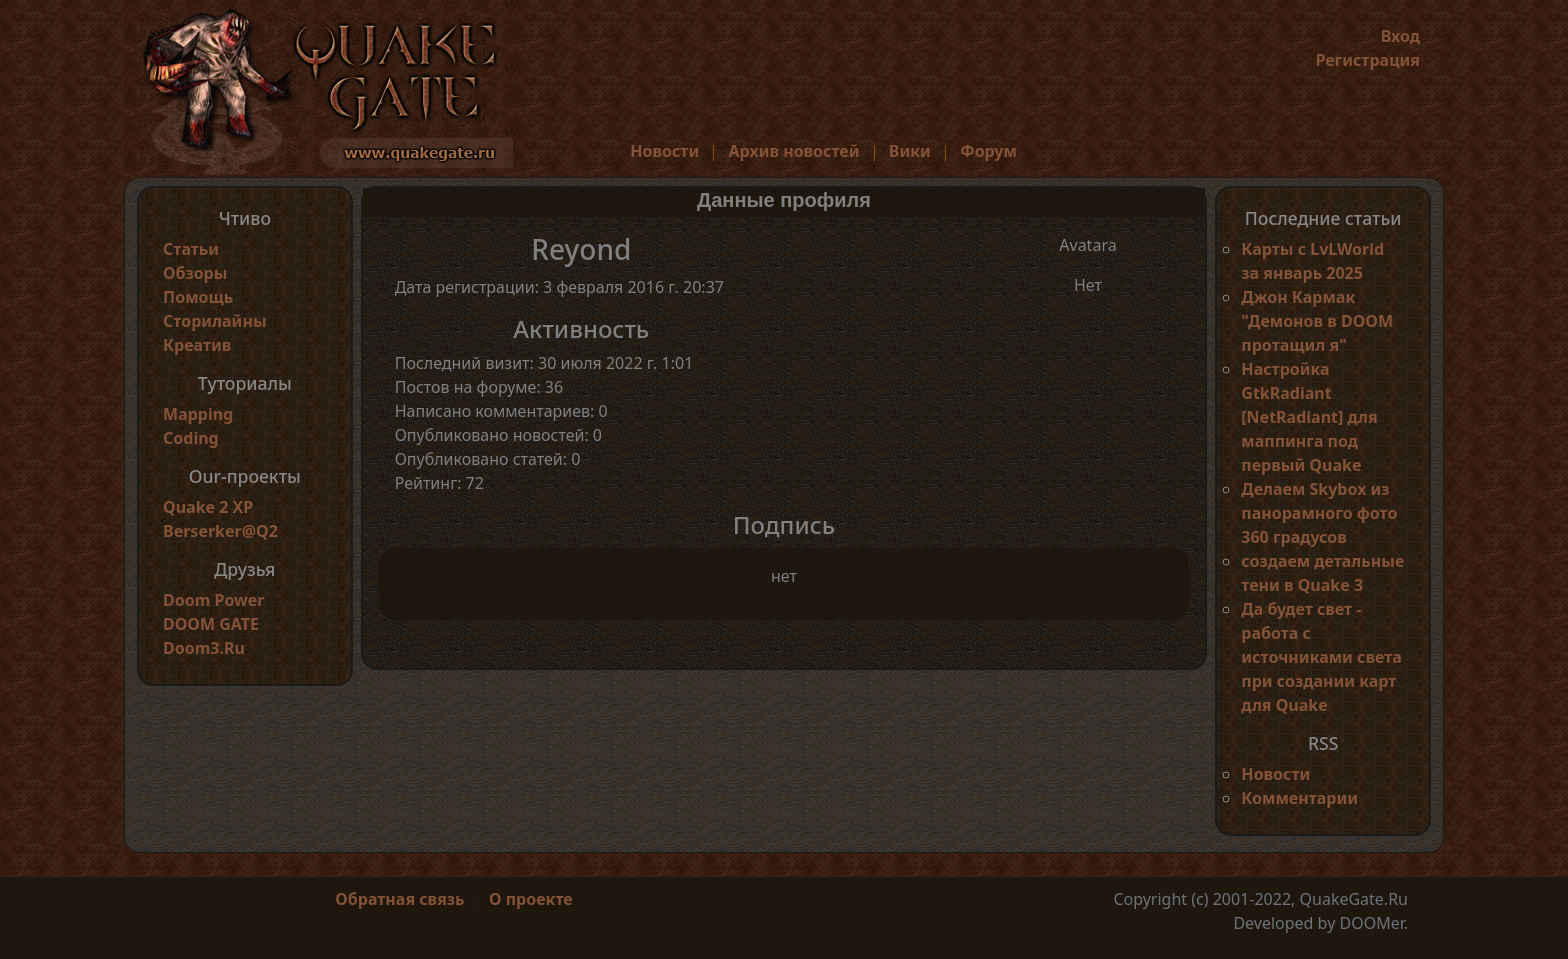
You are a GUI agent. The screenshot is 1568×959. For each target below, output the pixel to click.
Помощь (198, 297)
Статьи (191, 249)
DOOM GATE (211, 624)
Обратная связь (399, 899)
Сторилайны (215, 321)
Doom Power (214, 600)
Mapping (198, 414)
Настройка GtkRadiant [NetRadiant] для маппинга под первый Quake (1309, 417)
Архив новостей (794, 151)
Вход (1400, 36)
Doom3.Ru (204, 648)
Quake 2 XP (208, 507)
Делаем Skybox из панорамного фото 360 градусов (1319, 513)
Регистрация (1367, 60)
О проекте (531, 899)
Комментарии (1299, 798)
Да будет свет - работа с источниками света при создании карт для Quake (1321, 657)
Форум (988, 151)
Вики (910, 151)
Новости (664, 151)
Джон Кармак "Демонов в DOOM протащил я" (1317, 321)
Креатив (197, 345)
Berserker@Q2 (220, 531)
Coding (191, 438)
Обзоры (195, 273)
